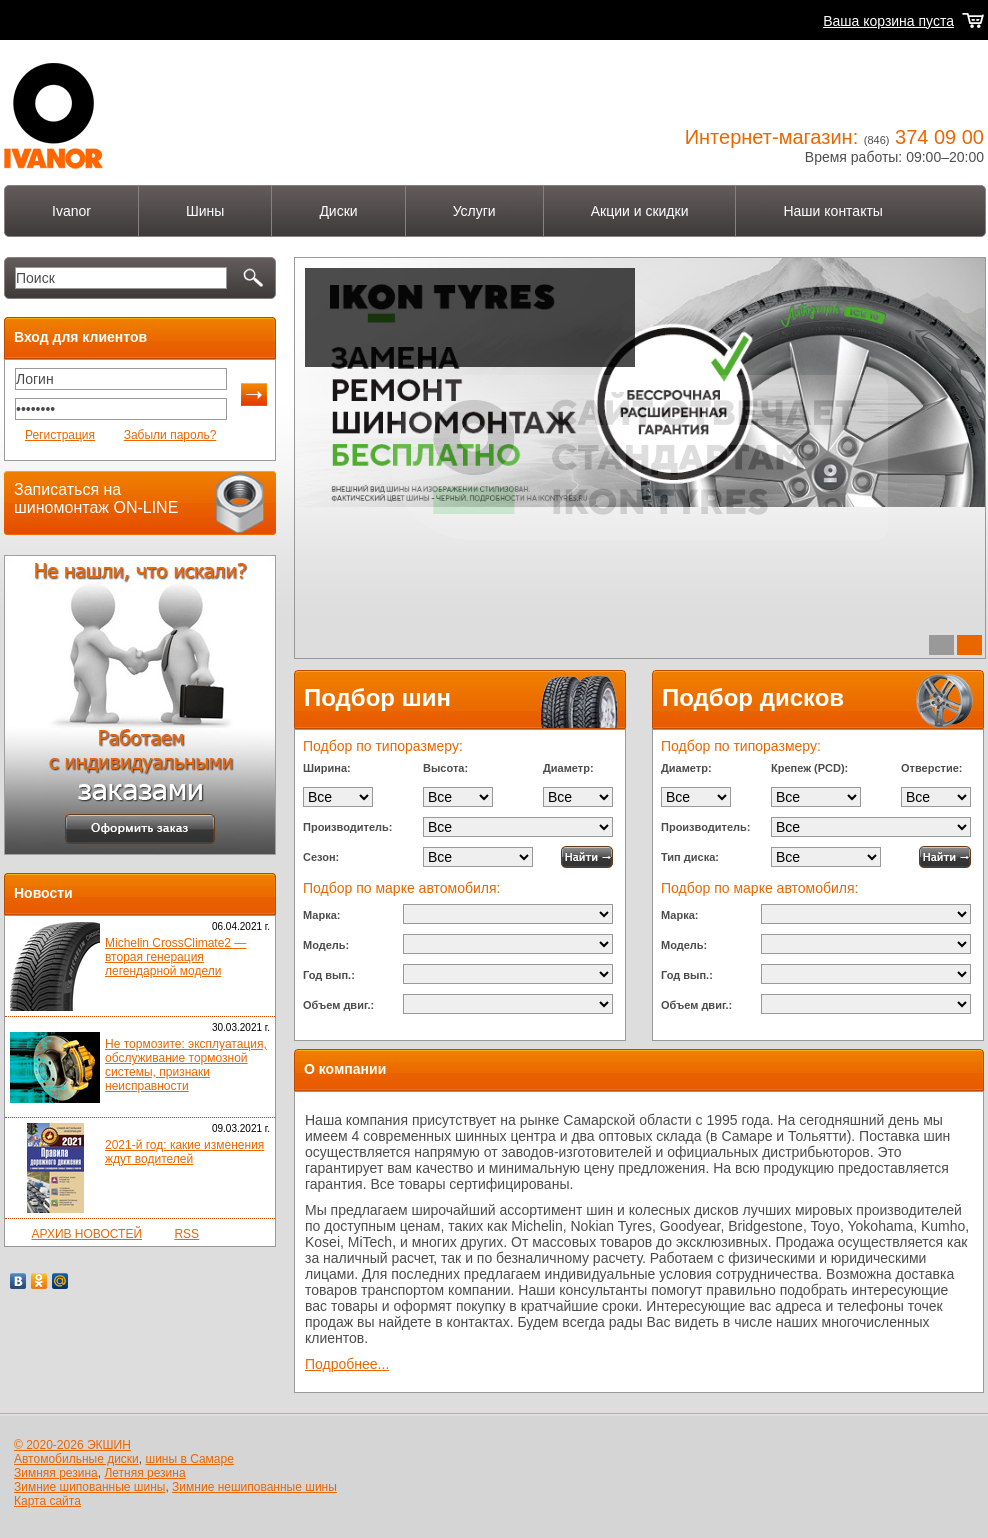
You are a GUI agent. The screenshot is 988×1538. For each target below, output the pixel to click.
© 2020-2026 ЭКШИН (72, 1445)
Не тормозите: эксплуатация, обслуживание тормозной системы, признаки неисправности (186, 1065)
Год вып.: (329, 975)
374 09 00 (939, 137)
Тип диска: (690, 857)
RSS (186, 1234)
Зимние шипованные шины (89, 1487)
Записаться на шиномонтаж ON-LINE (96, 498)
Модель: (326, 945)
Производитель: (347, 827)
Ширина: (327, 768)
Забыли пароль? (170, 435)
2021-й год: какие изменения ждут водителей (184, 1152)
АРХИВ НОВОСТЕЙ (86, 1234)
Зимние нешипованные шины (254, 1487)
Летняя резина (144, 1473)
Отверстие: (931, 768)
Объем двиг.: (338, 1005)
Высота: (445, 768)
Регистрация (60, 435)
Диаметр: (568, 768)
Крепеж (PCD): (809, 768)
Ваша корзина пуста (888, 21)
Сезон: (321, 857)
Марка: (321, 915)
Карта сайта (47, 1501)
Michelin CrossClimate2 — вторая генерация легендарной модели (175, 957)
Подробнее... (354, 436)
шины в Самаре (190, 1459)
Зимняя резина (56, 1473)
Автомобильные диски (76, 1459)
